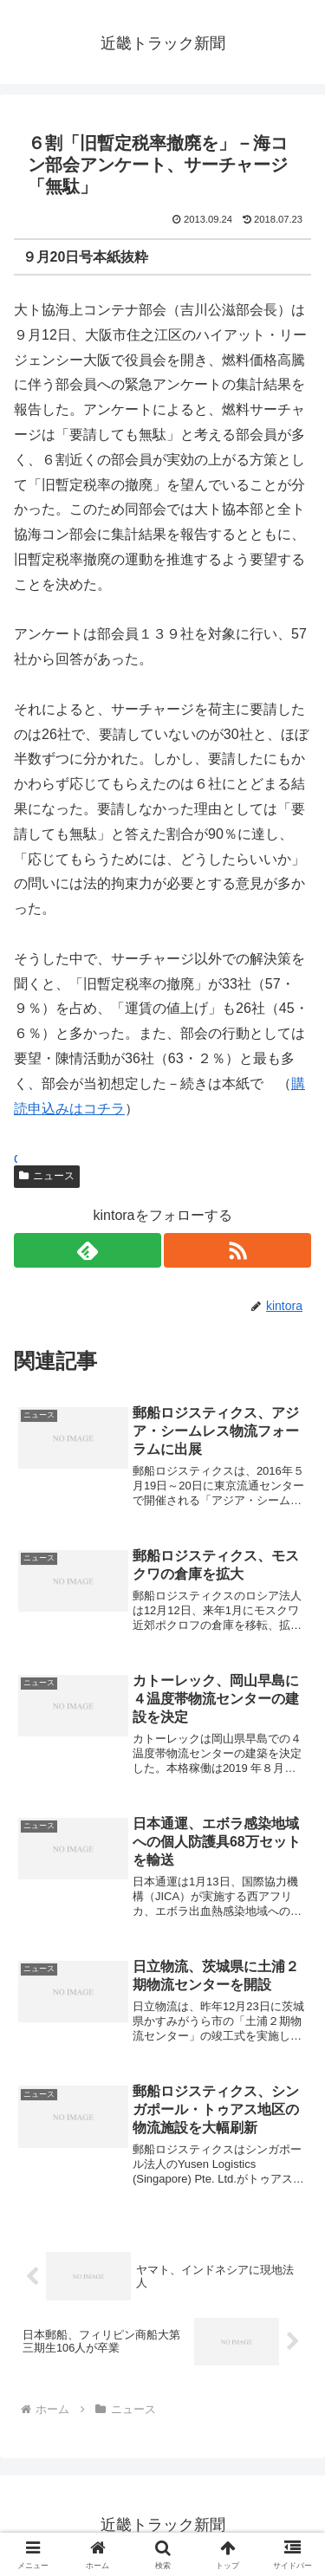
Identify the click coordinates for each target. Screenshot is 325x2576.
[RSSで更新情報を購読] (237, 1250)
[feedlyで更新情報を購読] (87, 1250)
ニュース (47, 1176)
